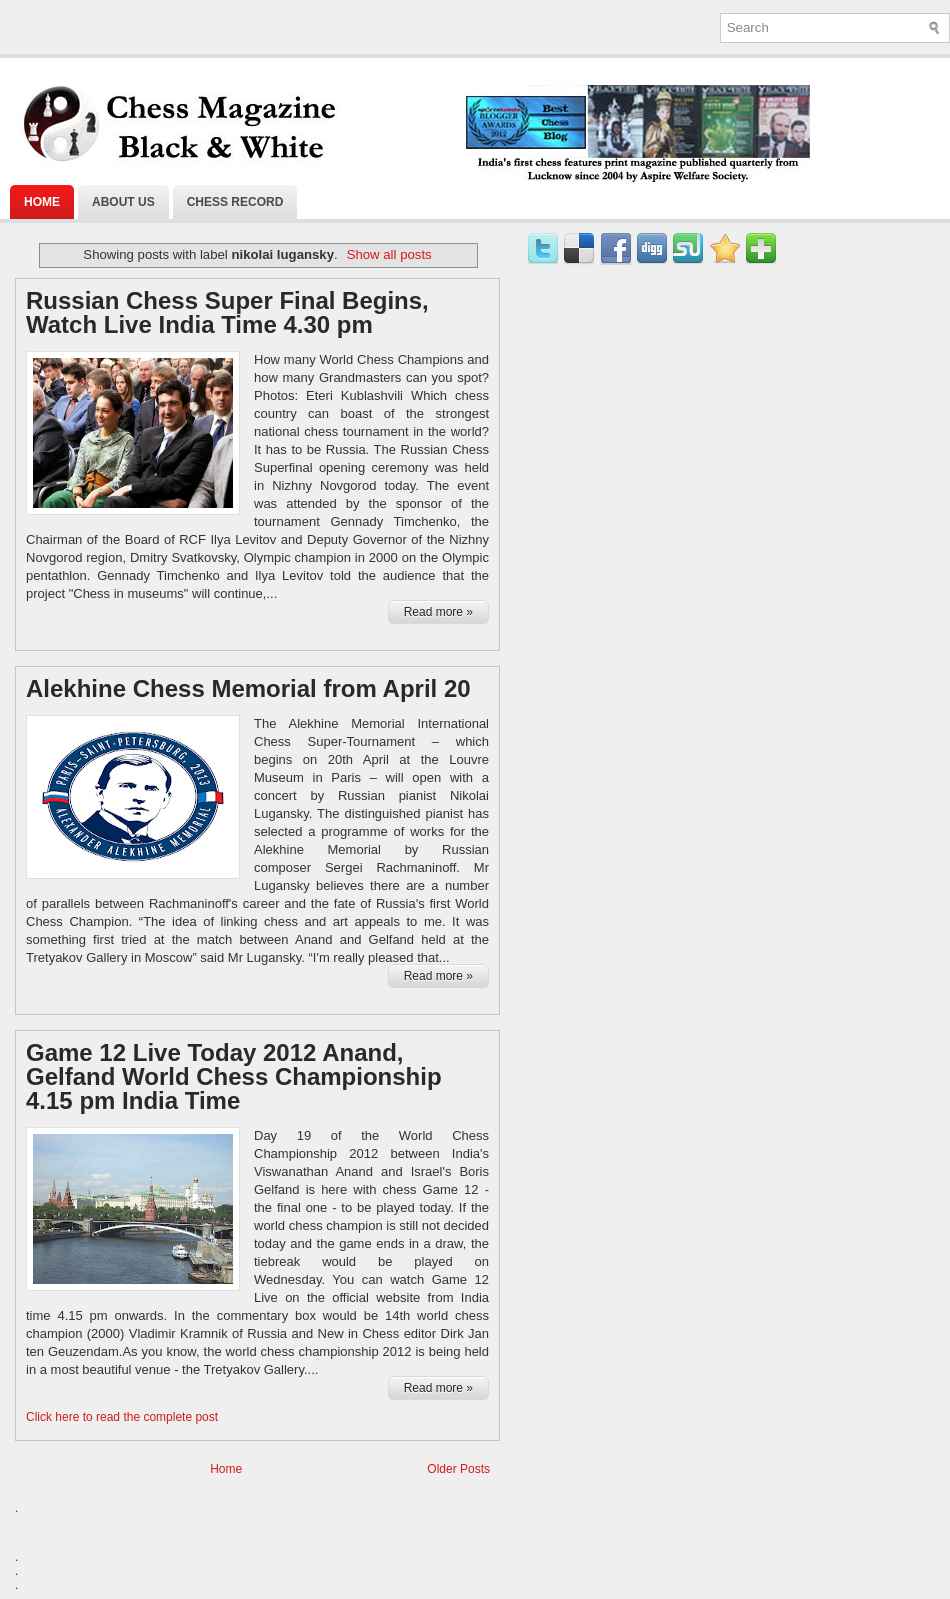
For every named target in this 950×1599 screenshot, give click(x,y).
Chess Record (235, 202)
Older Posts (458, 1469)
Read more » (438, 612)
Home (42, 202)
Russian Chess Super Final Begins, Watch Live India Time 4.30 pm (227, 313)
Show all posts (389, 254)
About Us (123, 202)
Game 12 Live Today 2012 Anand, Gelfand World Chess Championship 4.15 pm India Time (234, 1077)
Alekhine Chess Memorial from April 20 (248, 689)
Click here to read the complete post (122, 1417)
